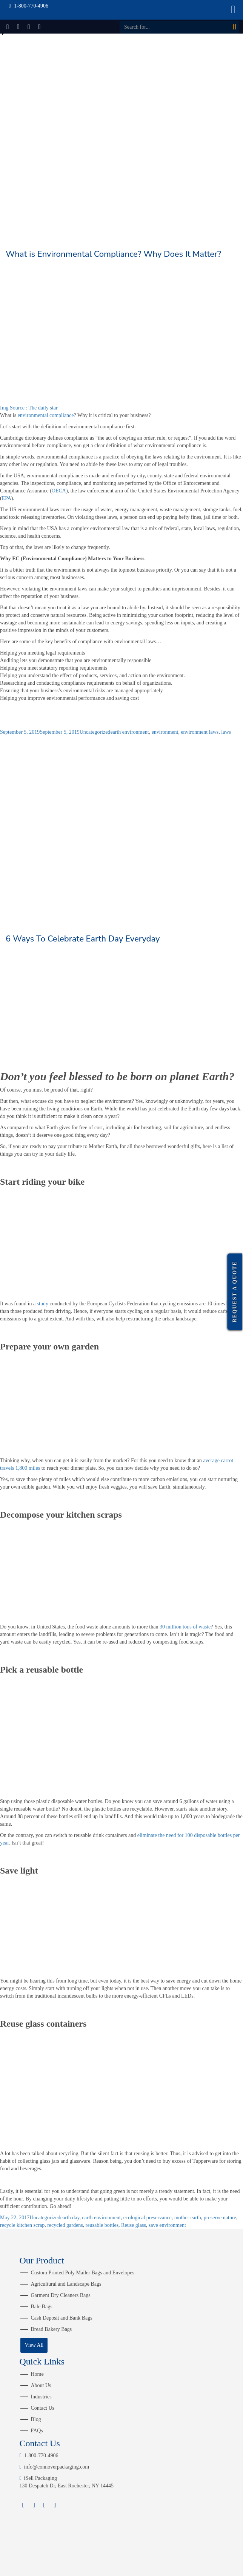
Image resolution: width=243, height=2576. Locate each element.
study (42, 1303)
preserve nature (220, 2217)
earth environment (129, 732)
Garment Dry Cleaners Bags (60, 2295)
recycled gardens (65, 2225)
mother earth (187, 2217)
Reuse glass (133, 2225)
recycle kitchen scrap (22, 2225)
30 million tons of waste (185, 1627)
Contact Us (42, 2408)
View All (34, 2345)
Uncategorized (95, 732)
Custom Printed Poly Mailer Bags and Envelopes (82, 2272)
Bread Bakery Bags (51, 2329)
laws (226, 732)
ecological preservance (147, 2217)
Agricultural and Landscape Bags (66, 2284)
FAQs (37, 2430)
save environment (167, 2225)
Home (37, 2374)
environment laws (199, 732)
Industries (41, 2397)
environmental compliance (45, 415)
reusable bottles (102, 2225)
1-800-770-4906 (38, 2455)
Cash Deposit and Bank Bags (61, 2318)
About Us (41, 2385)
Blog (36, 2419)
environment (165, 732)
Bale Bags (41, 2306)
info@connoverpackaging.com (54, 2467)
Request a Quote (235, 1292)
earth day (70, 2217)
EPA (6, 498)
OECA (59, 491)
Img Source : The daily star (29, 408)
